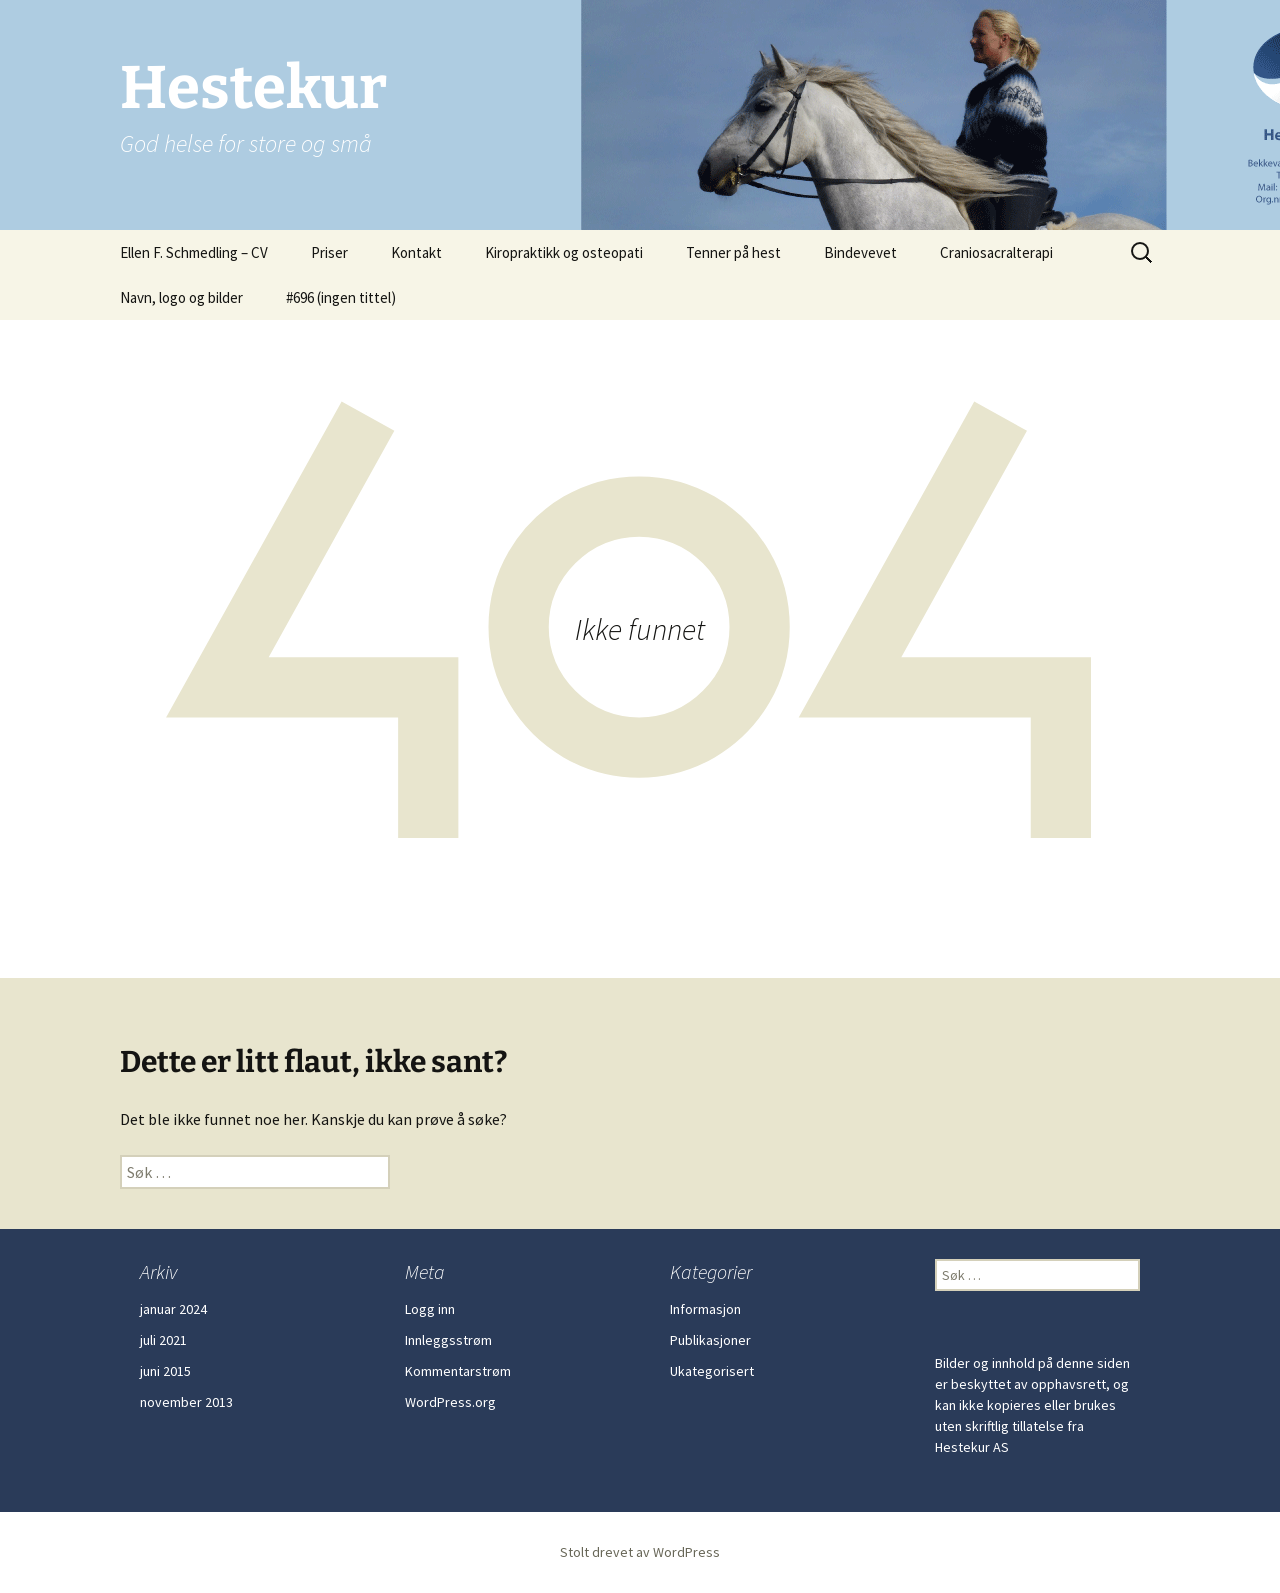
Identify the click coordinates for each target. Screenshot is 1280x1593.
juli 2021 (163, 1340)
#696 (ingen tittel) (341, 297)
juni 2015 (165, 1371)
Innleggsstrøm (448, 1340)
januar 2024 (173, 1309)
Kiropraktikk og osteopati (564, 252)
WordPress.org (450, 1402)
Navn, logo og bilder (181, 297)
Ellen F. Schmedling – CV (194, 252)
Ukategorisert (712, 1371)
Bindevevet (860, 252)
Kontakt (416, 252)
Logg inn (430, 1309)
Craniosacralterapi (996, 252)
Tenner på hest (733, 252)
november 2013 (186, 1402)
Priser (329, 252)
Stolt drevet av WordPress (640, 1552)
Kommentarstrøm (458, 1371)
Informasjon (705, 1309)
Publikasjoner (710, 1340)
